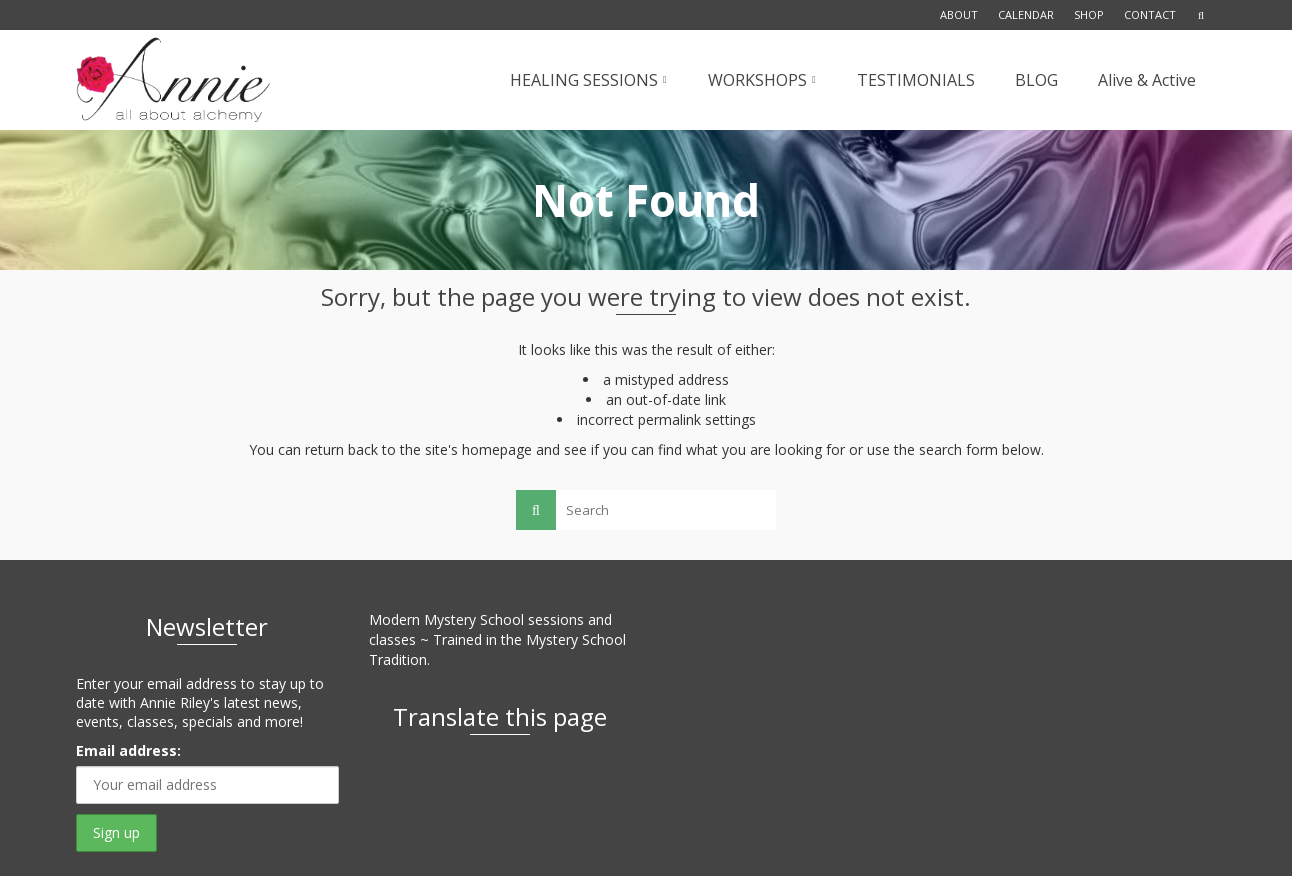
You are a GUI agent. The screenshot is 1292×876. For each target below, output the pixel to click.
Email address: (128, 750)
